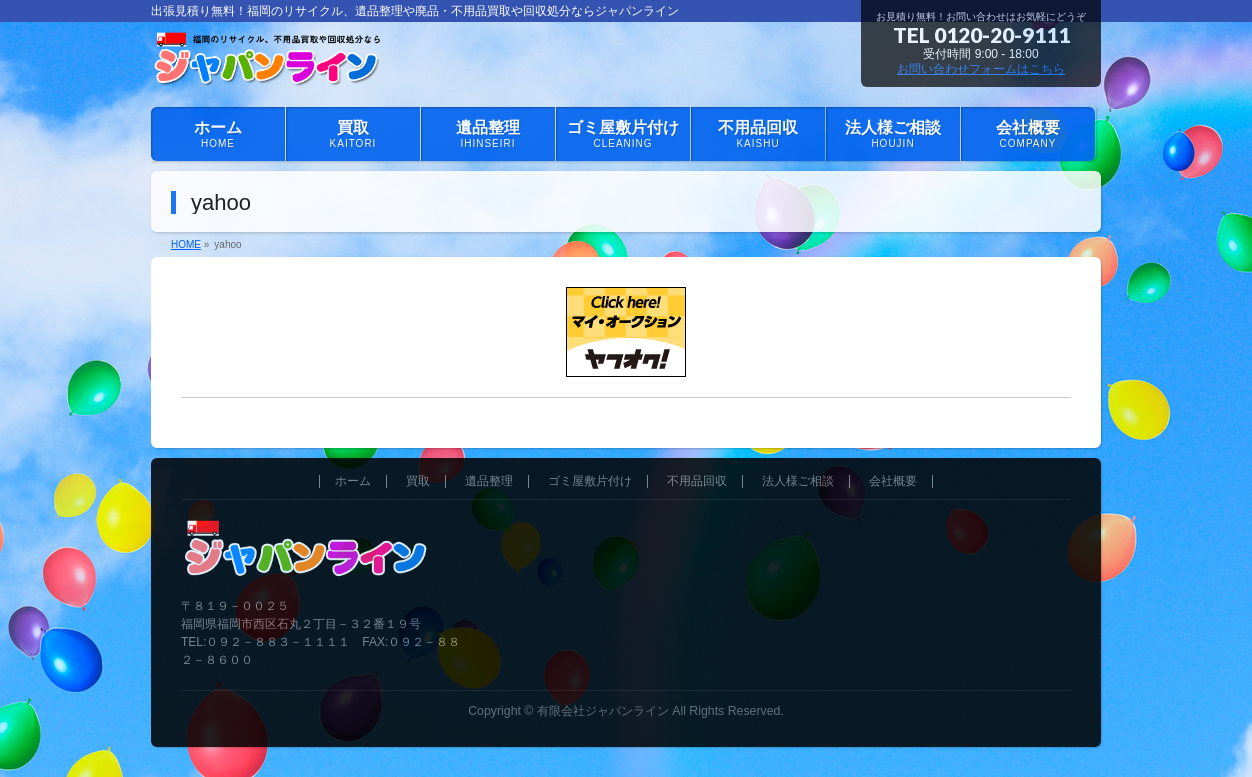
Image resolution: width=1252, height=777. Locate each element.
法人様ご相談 (798, 481)
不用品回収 (697, 481)
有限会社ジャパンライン (603, 711)
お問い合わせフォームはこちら (981, 69)
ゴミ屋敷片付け (590, 481)
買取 (418, 481)
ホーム (353, 481)
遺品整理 (489, 481)
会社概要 (893, 481)
